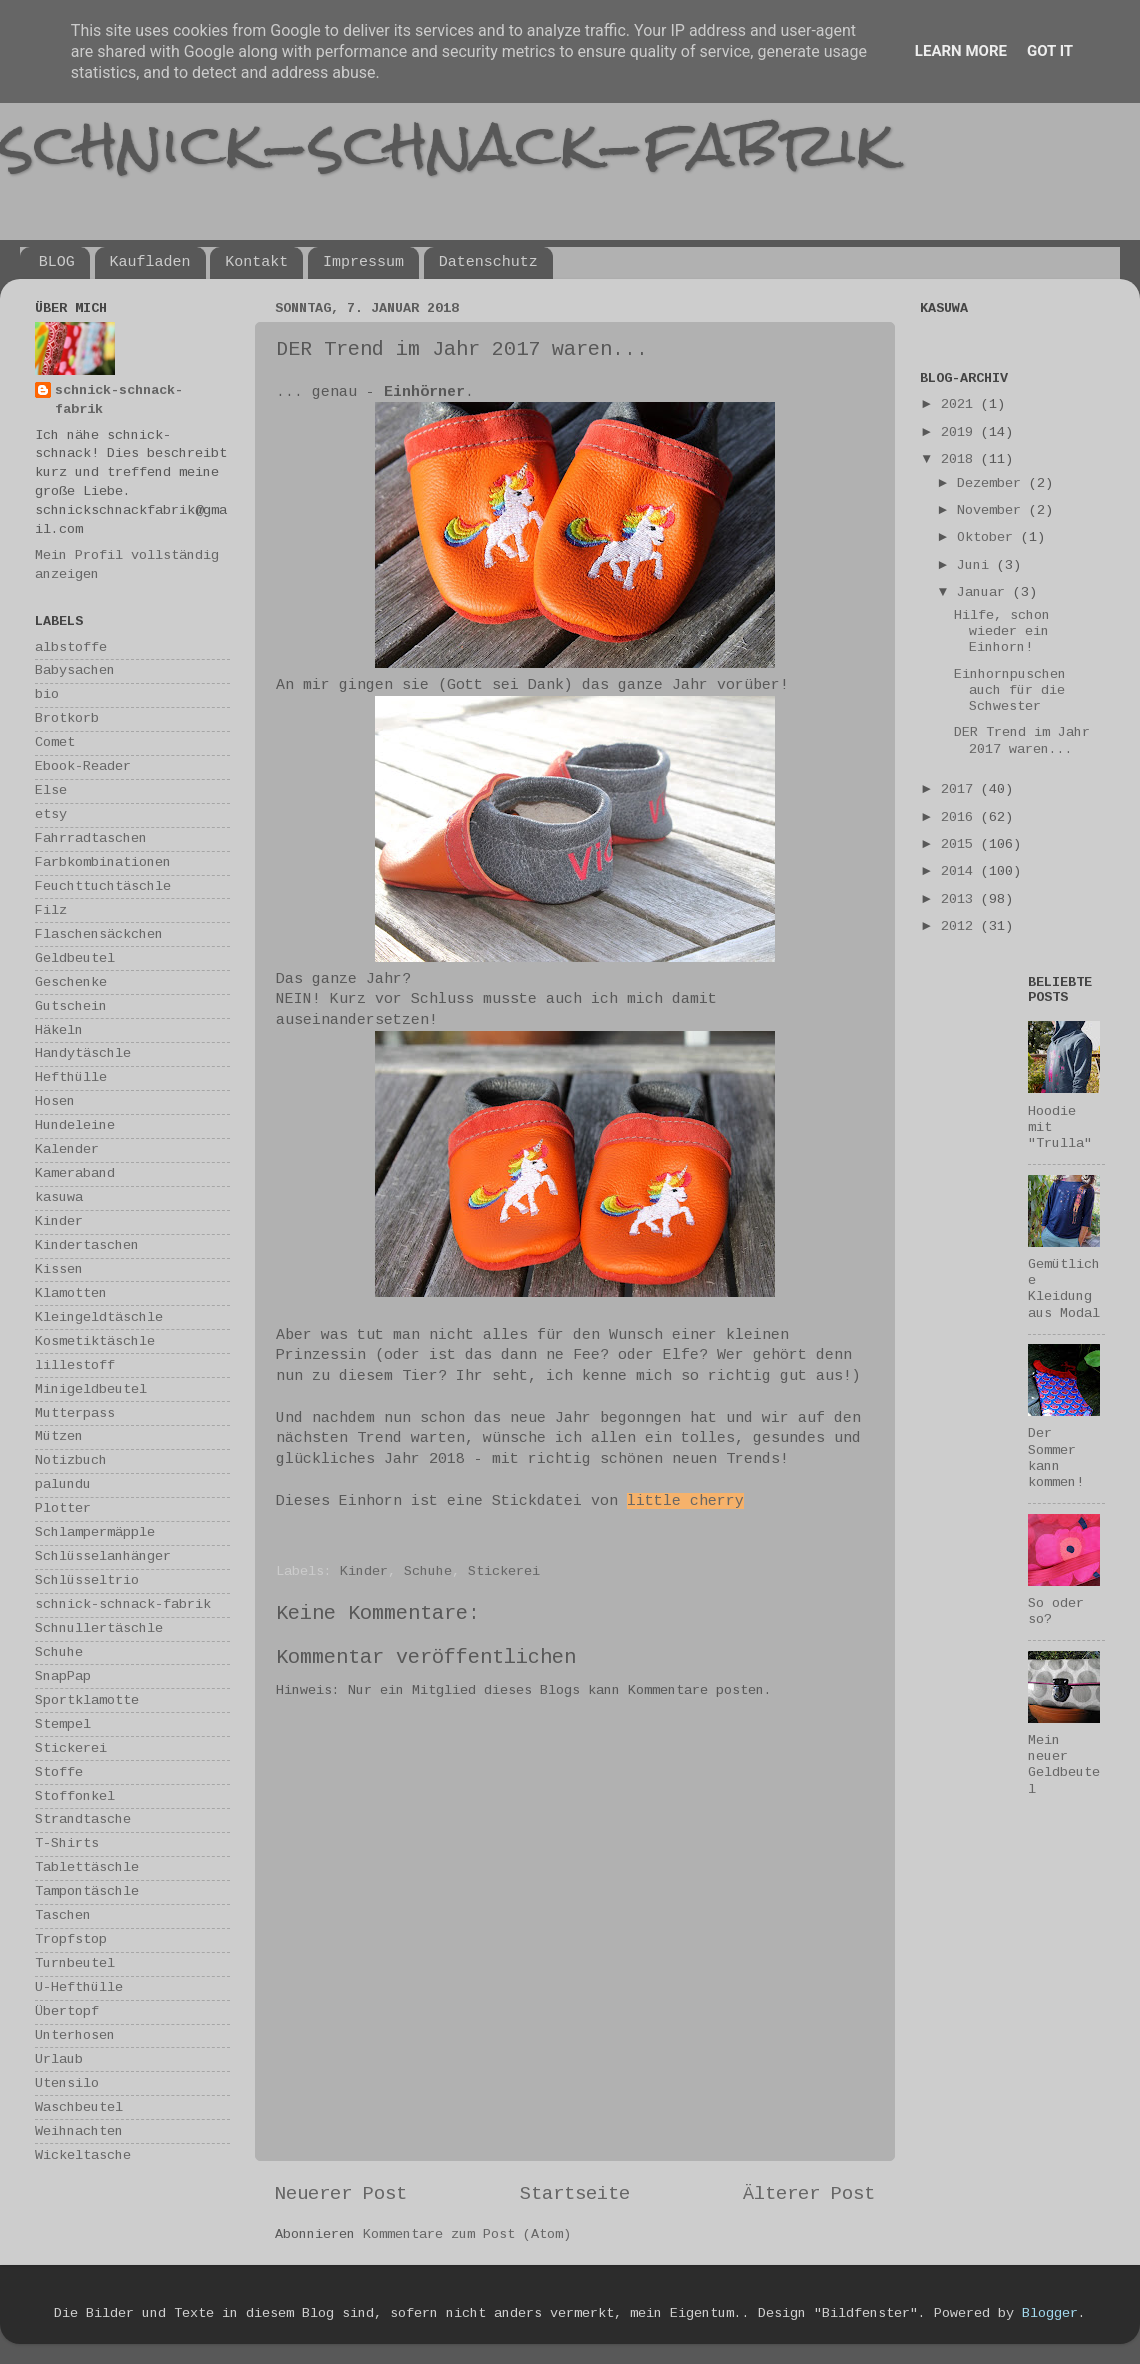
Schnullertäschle (99, 1628)
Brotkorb (67, 718)
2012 (961, 926)
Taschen (63, 1915)
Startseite (575, 2194)
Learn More (961, 51)
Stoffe (59, 1772)
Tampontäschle (87, 1891)
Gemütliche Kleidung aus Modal (1064, 1289)
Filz (51, 910)
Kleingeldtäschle (99, 1317)
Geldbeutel (75, 958)
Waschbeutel (79, 2107)
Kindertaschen (87, 1245)
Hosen (55, 1101)
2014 (961, 871)
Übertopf (67, 2011)
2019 (961, 432)
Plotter (63, 1508)
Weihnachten (79, 2131)
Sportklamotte (87, 1700)
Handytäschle (83, 1053)
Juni (977, 565)
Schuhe (428, 1571)
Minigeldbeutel (91, 1389)
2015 (961, 844)
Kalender (67, 1149)
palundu (63, 1484)
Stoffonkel (75, 1796)
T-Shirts (67, 1843)
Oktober (989, 537)
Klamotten (71, 1293)
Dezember (993, 483)
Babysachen (75, 670)
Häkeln (59, 1030)
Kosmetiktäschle (95, 1341)
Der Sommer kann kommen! (1056, 1458)
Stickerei (504, 1571)
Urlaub (59, 2059)
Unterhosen (75, 2035)
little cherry (685, 1501)
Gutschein (71, 1006)
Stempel (63, 1724)
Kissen (59, 1269)
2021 (961, 404)
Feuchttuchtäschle (103, 886)
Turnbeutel (75, 1963)
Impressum (363, 262)
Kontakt (256, 262)
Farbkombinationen (103, 862)
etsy (51, 814)
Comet (55, 742)
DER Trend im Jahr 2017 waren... (1022, 740)
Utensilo (67, 2083)
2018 (961, 459)
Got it (1050, 51)
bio (47, 694)
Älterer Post (809, 2194)
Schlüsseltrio (87, 1580)
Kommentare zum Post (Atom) (467, 2234)
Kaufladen (150, 262)
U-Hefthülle (79, 1987)
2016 (961, 817)
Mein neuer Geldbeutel (1064, 1765)
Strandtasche (83, 1819)
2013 (961, 899)
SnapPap (63, 1676)
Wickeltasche (83, 2155)
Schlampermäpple (95, 1532)
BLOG (57, 262)
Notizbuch (71, 1460)
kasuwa (59, 1197)
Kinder (364, 1571)
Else (51, 790)
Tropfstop (71, 1939)
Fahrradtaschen (91, 838)
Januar (985, 592)
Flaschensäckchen (99, 934)
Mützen (59, 1436)
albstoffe (71, 647)
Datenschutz (488, 262)
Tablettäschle (87, 1867)
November (993, 510)
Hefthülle (71, 1077)
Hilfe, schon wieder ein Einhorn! (1002, 631)
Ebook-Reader (83, 766)
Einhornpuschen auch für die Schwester (1010, 690)
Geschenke (71, 982)
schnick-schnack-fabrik (447, 143)
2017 (961, 789)
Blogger (1050, 2313)
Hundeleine (75, 1125)
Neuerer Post (341, 2194)
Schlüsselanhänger (103, 1556)
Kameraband (75, 1173)
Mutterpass (75, 1413)
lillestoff (75, 1365)
